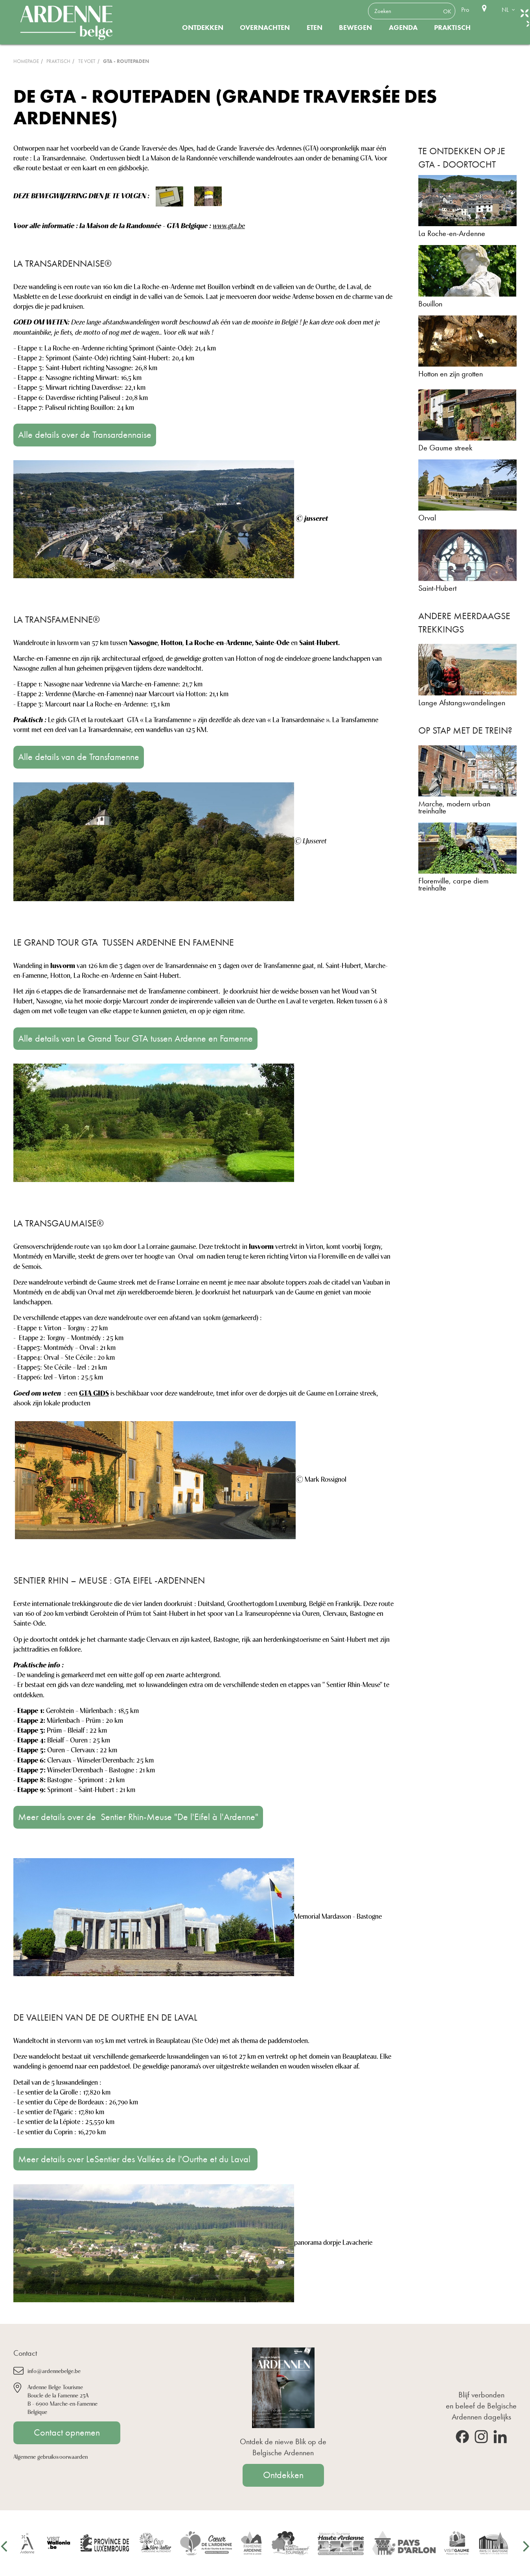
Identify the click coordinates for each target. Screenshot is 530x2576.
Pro (465, 9)
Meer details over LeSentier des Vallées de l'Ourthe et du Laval (135, 2159)
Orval (427, 517)
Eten (314, 27)
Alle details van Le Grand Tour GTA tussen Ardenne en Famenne (135, 1038)
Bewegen (355, 27)
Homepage (26, 61)
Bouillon (430, 303)
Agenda (403, 27)
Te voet (87, 61)
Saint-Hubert (437, 588)
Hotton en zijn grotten (450, 373)
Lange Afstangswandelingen (461, 702)
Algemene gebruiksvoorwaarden (50, 2456)
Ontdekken (202, 27)
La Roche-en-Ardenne (451, 233)
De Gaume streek (445, 447)
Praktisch (452, 27)
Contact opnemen (67, 2432)
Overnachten (265, 27)
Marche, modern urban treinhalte (454, 807)
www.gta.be (229, 225)
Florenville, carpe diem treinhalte (453, 884)
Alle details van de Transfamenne (78, 756)
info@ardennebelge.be (54, 2370)
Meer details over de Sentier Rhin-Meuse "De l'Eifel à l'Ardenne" (138, 1816)
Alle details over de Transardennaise (84, 434)
